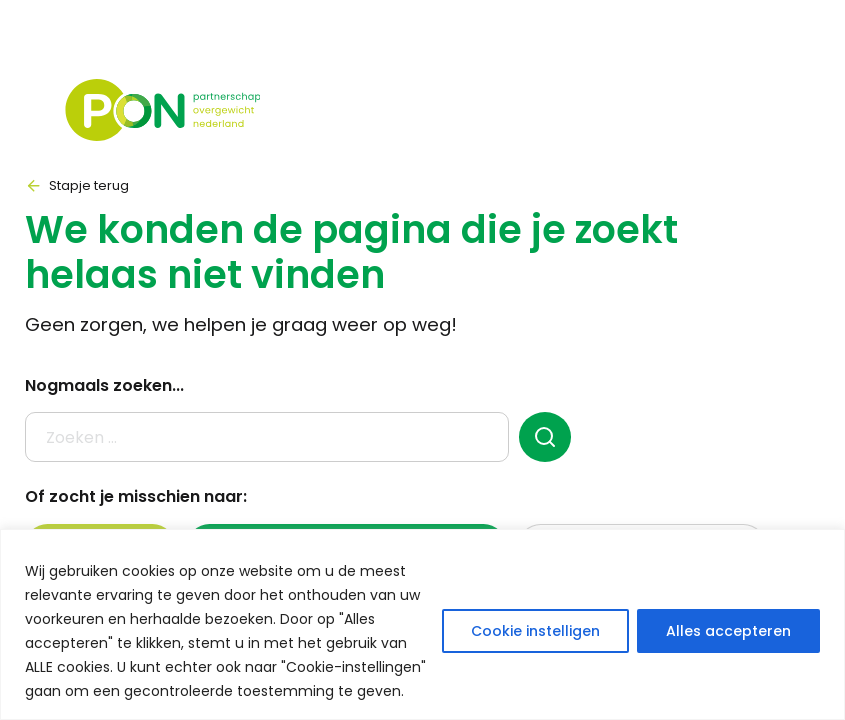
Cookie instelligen (535, 631)
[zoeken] (545, 437)
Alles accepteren (728, 631)
